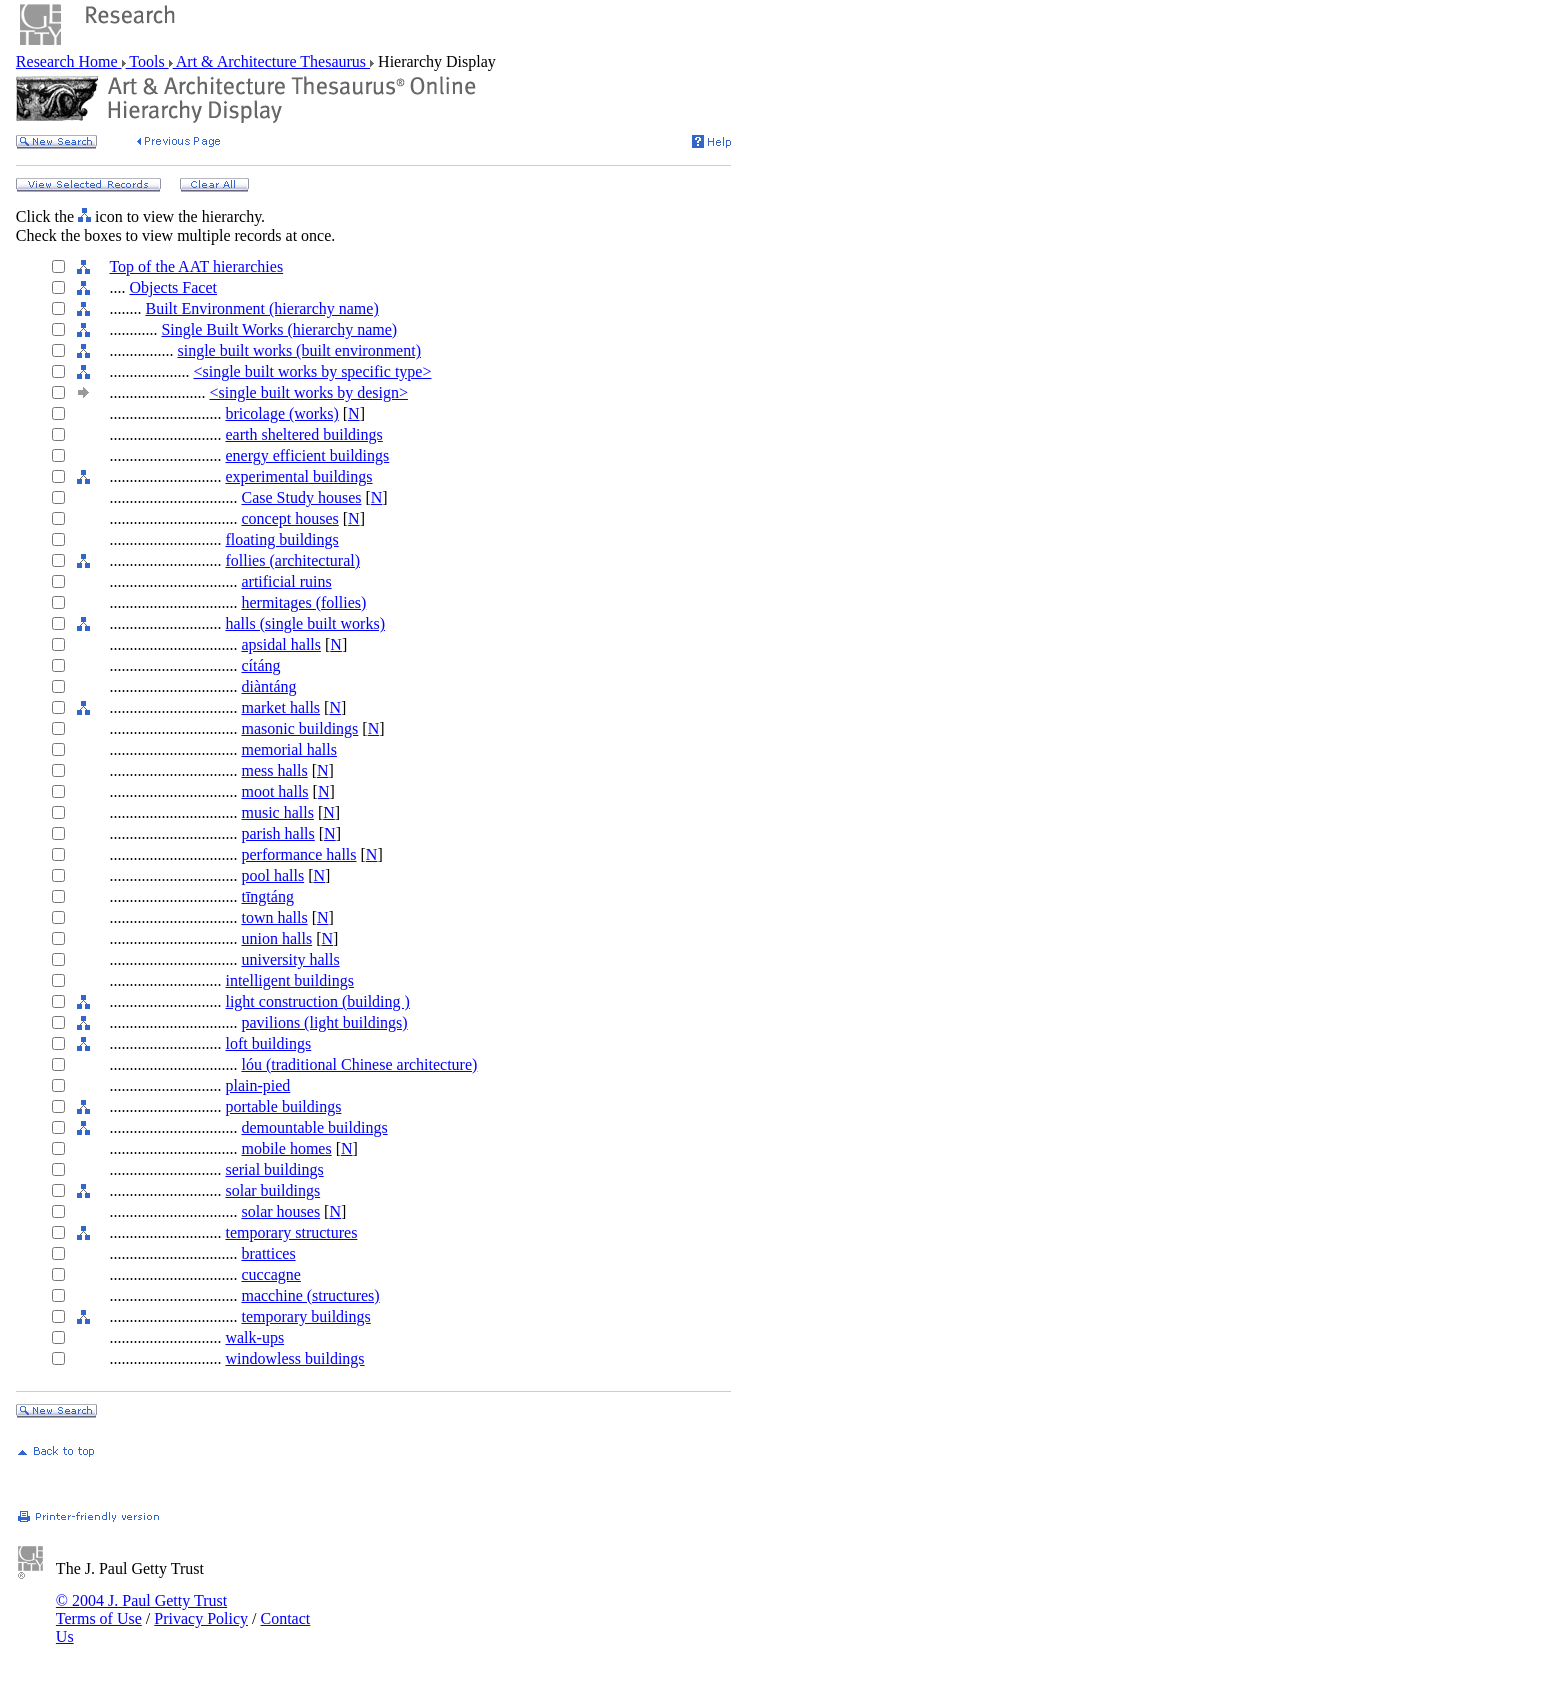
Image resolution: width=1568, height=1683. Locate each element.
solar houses (280, 1211)
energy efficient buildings (307, 455)
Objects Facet (173, 287)
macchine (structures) (310, 1295)
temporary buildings (305, 1316)
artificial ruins (286, 581)
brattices (268, 1253)
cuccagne (271, 1274)
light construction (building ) (317, 1001)
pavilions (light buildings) (324, 1022)
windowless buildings (294, 1358)
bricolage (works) (281, 413)
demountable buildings (314, 1127)
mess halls (274, 770)
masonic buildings (299, 728)
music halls (277, 812)
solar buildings (272, 1190)
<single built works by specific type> (312, 371)
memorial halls (289, 749)
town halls (274, 917)
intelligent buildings (289, 980)
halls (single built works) (305, 623)
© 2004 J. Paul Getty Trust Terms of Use (141, 1609)
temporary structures (291, 1232)
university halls (290, 959)
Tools (147, 61)
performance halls (298, 854)
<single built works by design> (308, 392)
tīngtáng (267, 896)
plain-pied (257, 1085)
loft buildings (268, 1043)
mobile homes (286, 1148)
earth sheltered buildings (303, 434)
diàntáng (268, 686)
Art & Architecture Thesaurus (271, 61)
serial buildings (274, 1169)
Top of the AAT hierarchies (196, 266)
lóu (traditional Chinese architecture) (359, 1064)
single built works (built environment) (299, 350)
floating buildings (281, 539)
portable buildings (283, 1106)
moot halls (274, 791)
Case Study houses (301, 497)
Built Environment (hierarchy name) (261, 308)
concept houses (289, 518)
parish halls (277, 833)
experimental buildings (298, 476)
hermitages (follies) (303, 602)
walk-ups (254, 1337)
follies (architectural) (292, 560)
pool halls (272, 875)
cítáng (260, 665)
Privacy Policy (201, 1618)
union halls (276, 938)
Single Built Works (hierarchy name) (279, 329)
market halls (280, 707)
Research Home (69, 61)
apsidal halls (281, 644)
